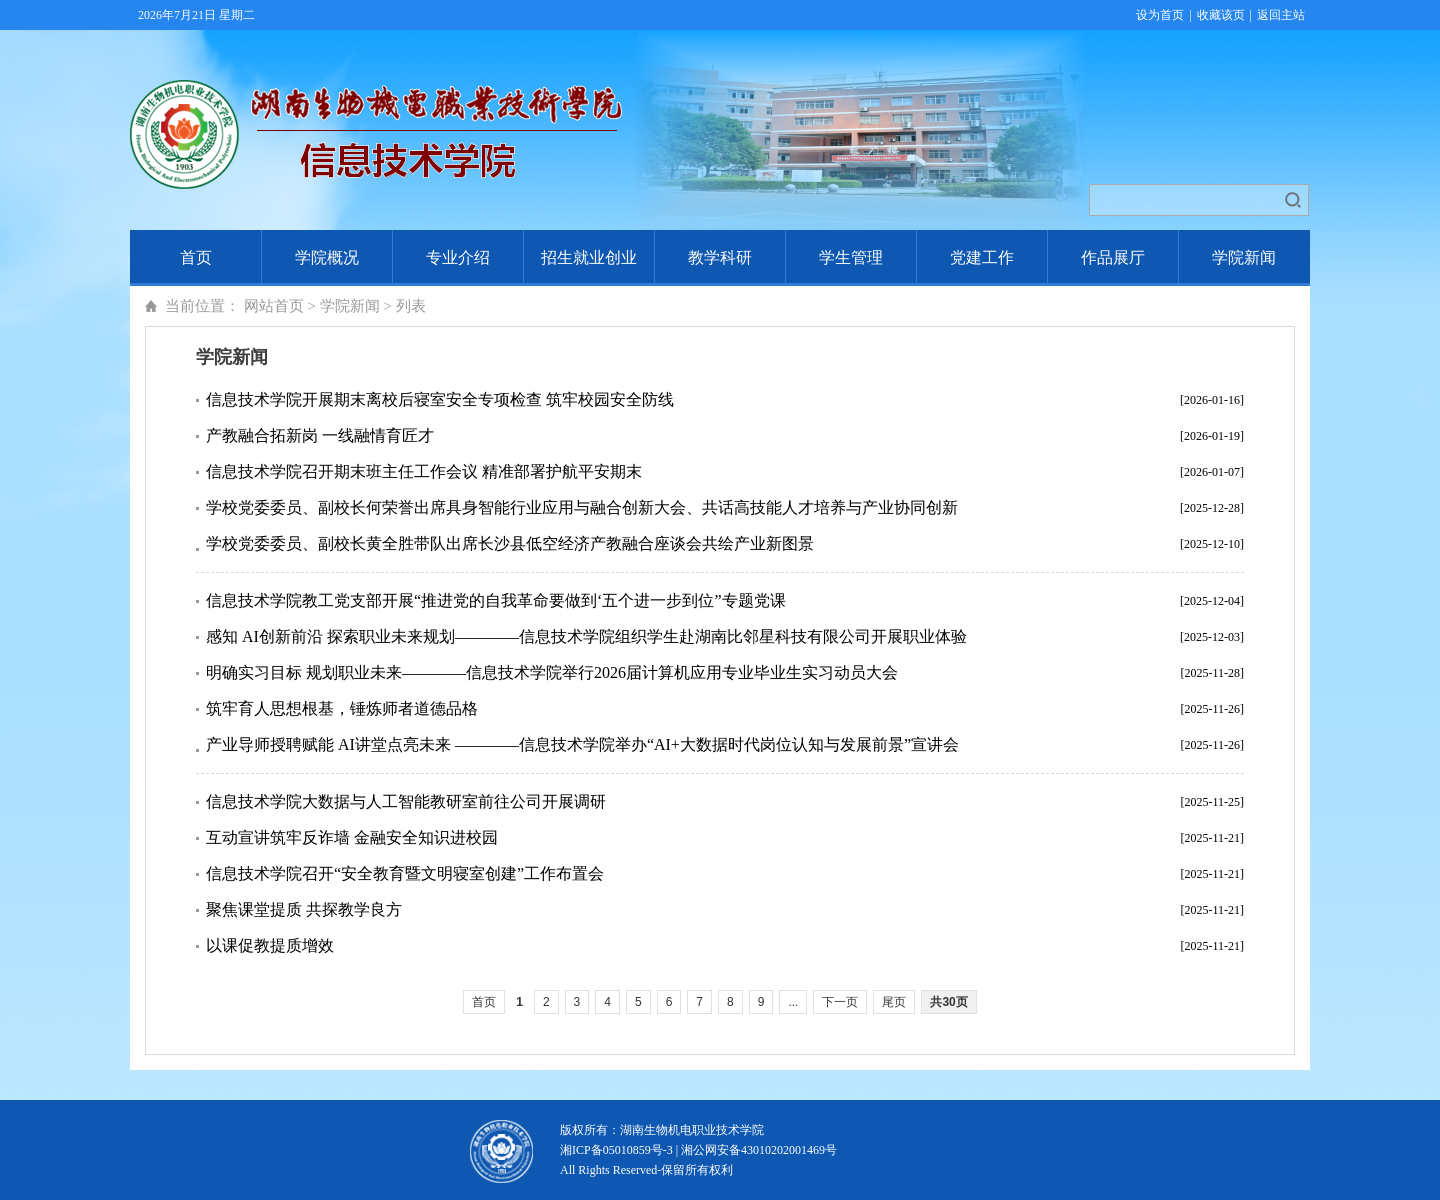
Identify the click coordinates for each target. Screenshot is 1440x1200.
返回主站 (1281, 15)
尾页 (894, 1002)
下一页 (840, 1002)
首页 (196, 257)
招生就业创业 (589, 257)
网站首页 (274, 306)
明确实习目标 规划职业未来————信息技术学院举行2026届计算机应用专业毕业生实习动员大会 (552, 672)
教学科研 (720, 257)
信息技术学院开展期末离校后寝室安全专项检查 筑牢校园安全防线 (440, 399)
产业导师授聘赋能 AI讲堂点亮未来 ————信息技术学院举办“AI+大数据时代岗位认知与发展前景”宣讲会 (582, 744)
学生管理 (851, 257)
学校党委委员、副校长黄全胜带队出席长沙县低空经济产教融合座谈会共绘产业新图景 (510, 543)
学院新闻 (1244, 257)
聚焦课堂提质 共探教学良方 (304, 909)
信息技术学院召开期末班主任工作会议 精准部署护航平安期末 (424, 471)
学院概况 (327, 257)
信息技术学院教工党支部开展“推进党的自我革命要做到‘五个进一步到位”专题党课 (496, 600)
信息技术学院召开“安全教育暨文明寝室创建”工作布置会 (405, 873)
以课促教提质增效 (270, 945)
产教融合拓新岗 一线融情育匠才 (320, 435)
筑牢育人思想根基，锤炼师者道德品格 (342, 708)
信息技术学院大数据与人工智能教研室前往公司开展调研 (406, 801)
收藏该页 (1221, 15)
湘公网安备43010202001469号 (759, 1150)
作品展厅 (1113, 257)
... (793, 1002)
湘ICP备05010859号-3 (616, 1150)
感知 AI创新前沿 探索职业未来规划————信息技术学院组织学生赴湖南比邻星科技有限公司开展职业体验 (586, 636)
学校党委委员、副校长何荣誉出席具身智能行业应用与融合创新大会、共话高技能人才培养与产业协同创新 (582, 507)
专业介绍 (458, 257)
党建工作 (982, 257)
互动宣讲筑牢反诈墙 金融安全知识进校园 (352, 837)
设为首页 (1160, 15)
